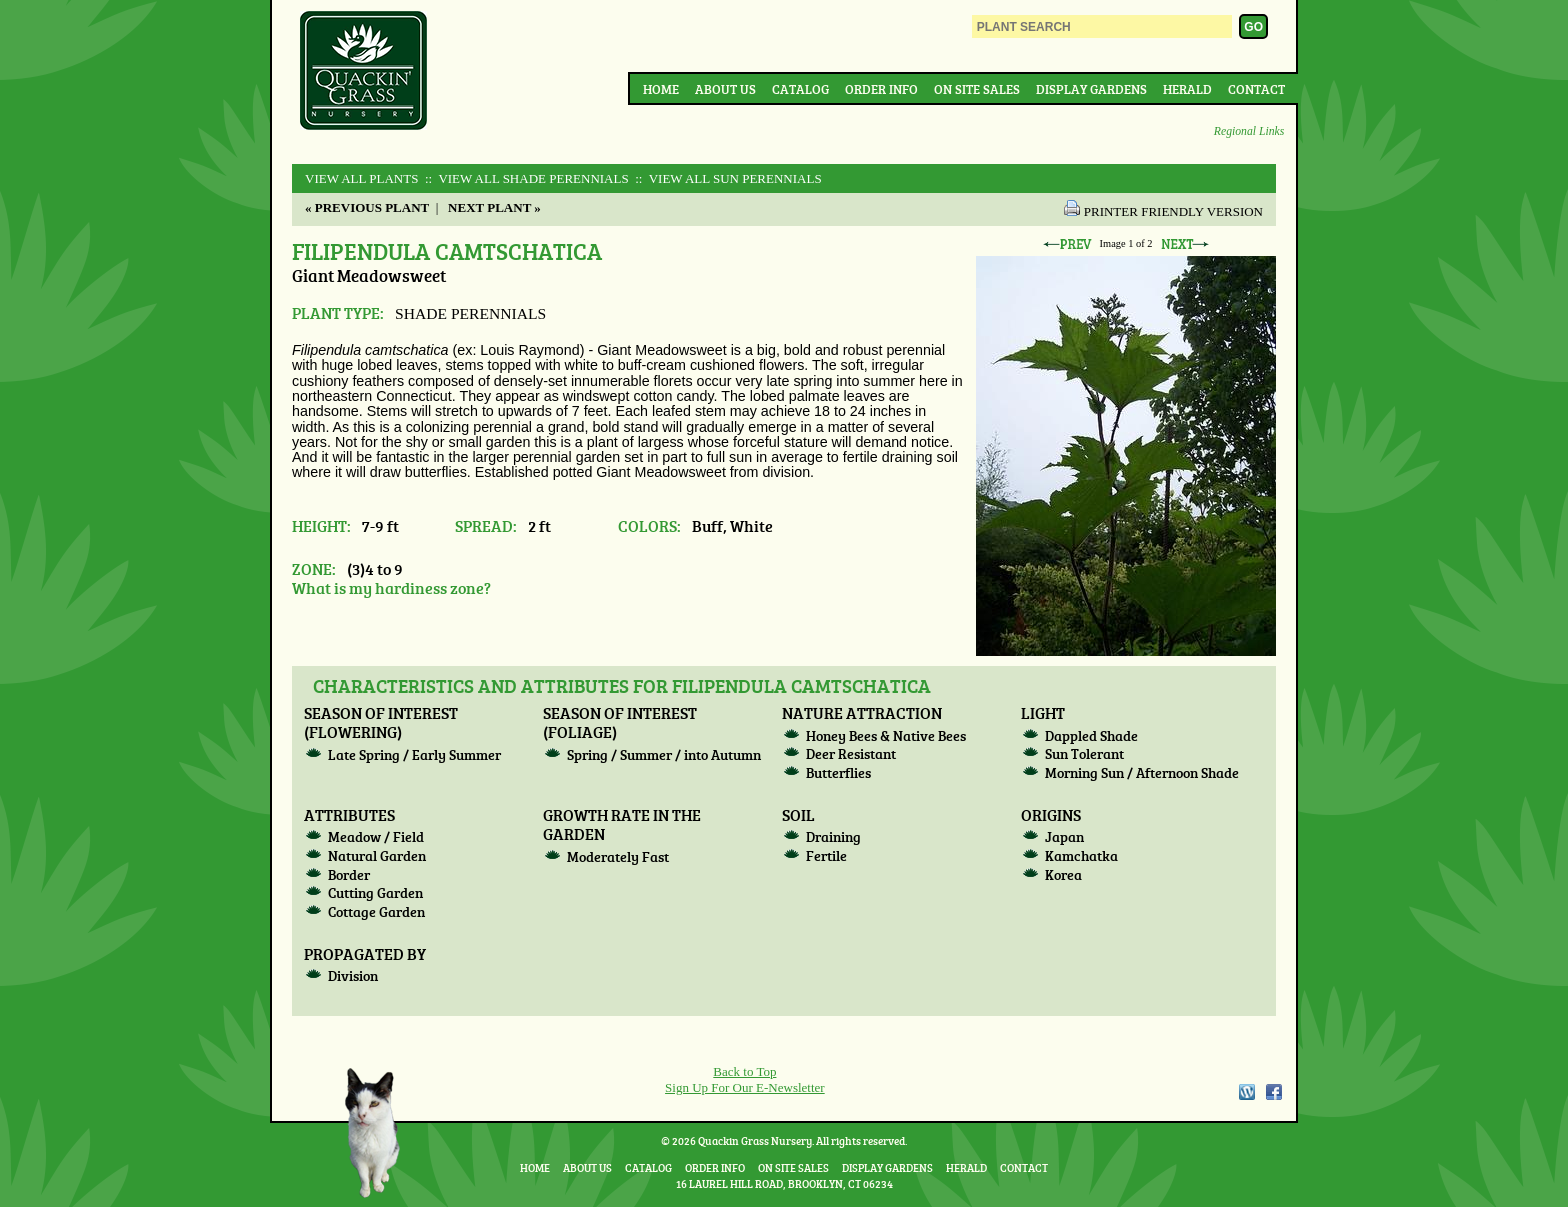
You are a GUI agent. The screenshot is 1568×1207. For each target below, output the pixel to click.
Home (661, 89)
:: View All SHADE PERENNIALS (525, 178)
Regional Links (1249, 131)
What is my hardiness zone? (391, 587)
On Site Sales (977, 89)
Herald (1187, 89)
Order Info (881, 89)
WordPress (1246, 1092)
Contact (1256, 89)
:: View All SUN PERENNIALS (727, 178)
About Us (725, 89)
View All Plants (361, 178)
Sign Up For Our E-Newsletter (745, 1087)
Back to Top (744, 1071)
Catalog (800, 89)
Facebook (1274, 1092)
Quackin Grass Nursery (364, 72)
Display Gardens (1091, 89)
